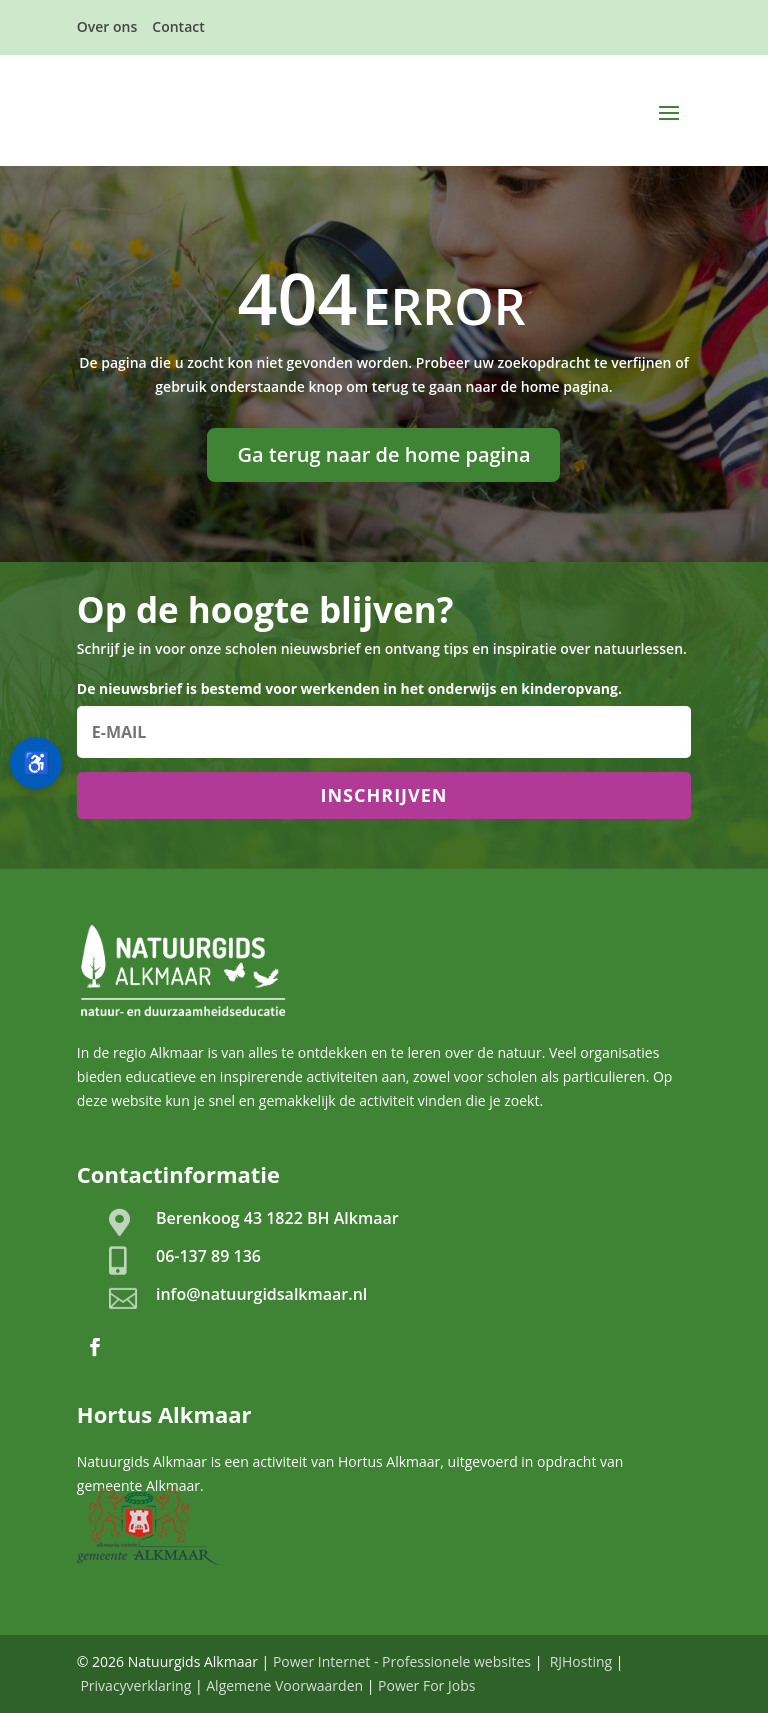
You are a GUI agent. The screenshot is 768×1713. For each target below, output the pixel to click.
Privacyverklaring (135, 1685)
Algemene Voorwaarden (284, 1685)
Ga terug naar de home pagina (383, 454)
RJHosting (579, 1661)
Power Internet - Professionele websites (402, 1661)
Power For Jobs (426, 1685)
